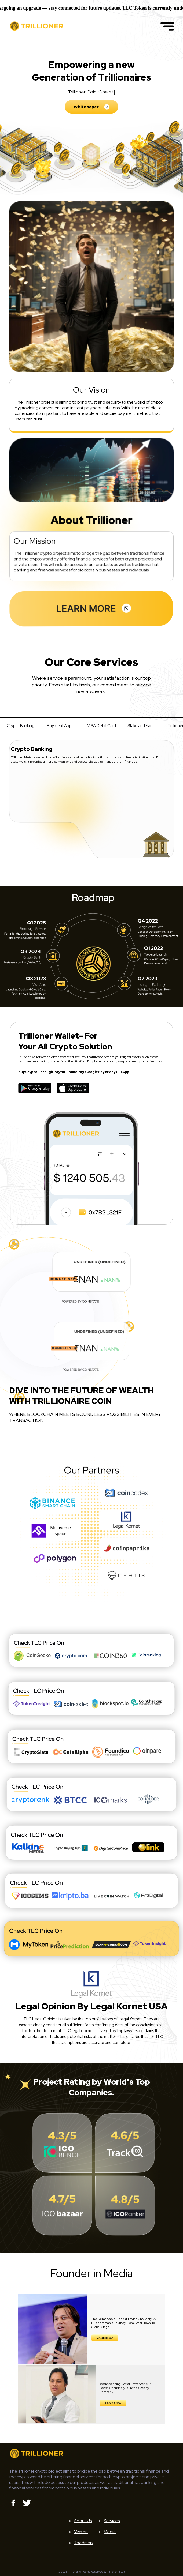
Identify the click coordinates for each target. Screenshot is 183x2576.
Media (110, 2531)
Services (112, 2521)
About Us (83, 2521)
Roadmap (83, 2542)
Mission (81, 2531)
